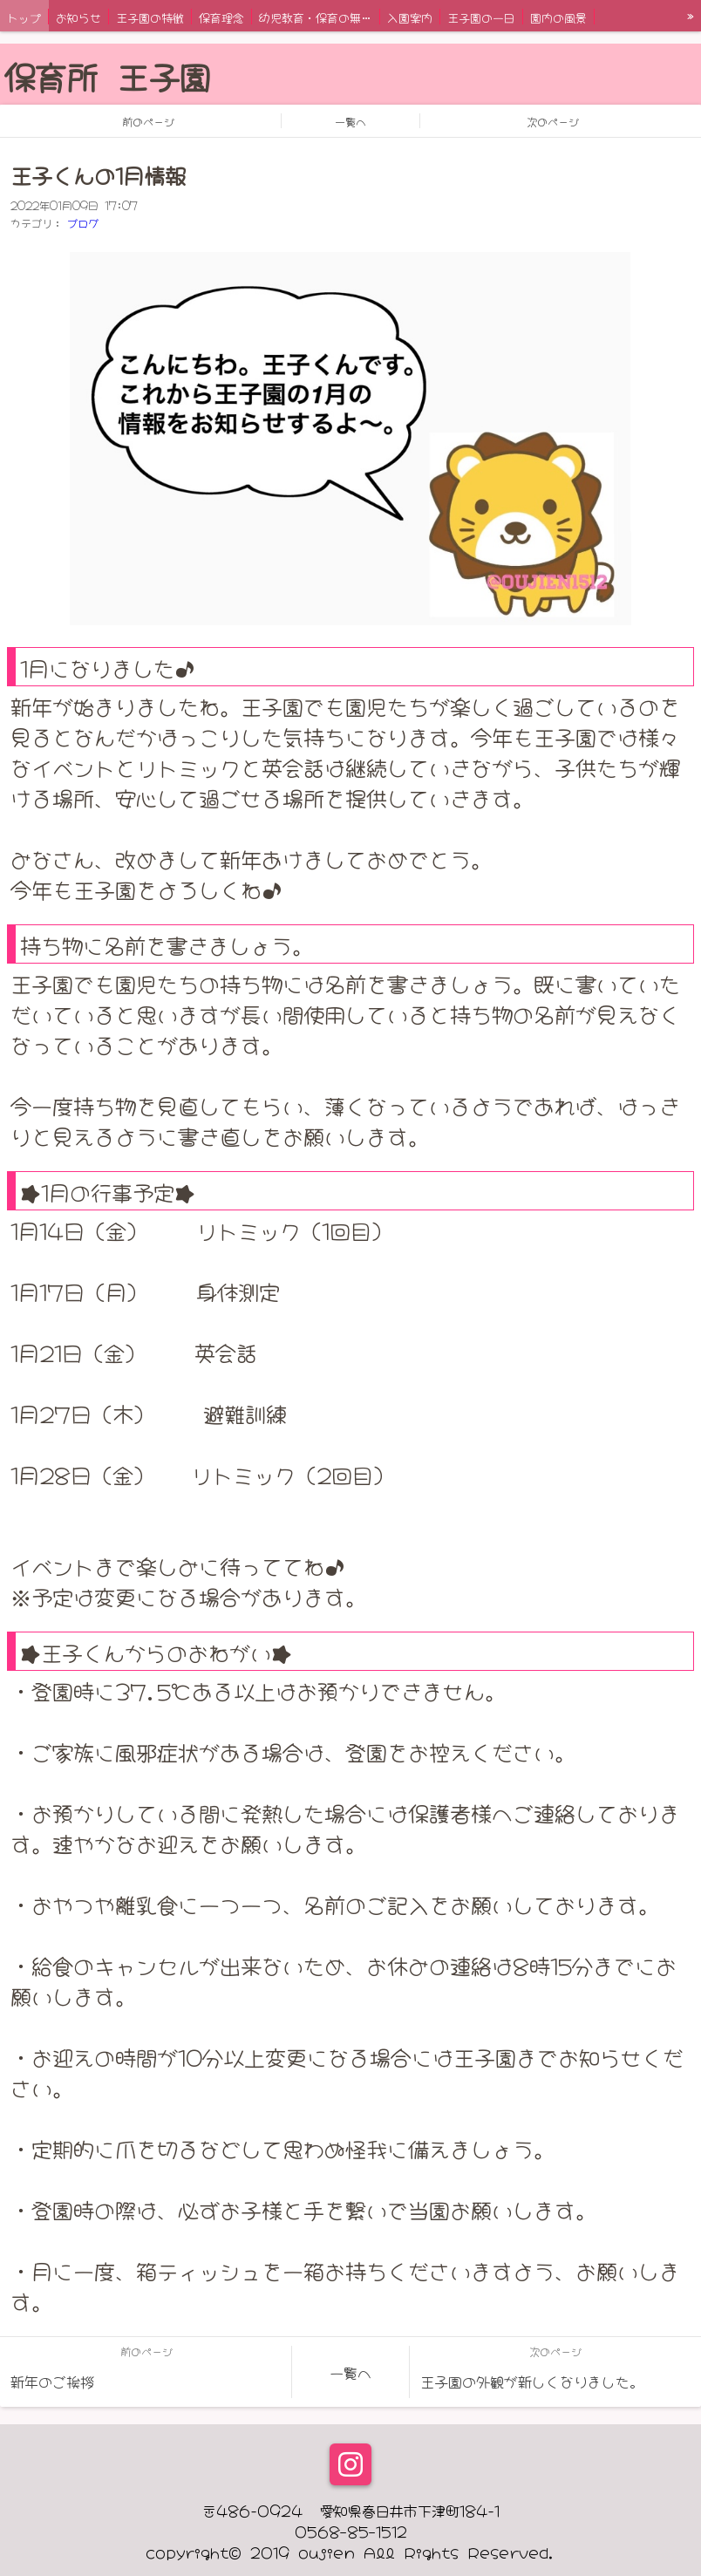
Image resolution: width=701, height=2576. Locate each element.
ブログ (83, 222)
